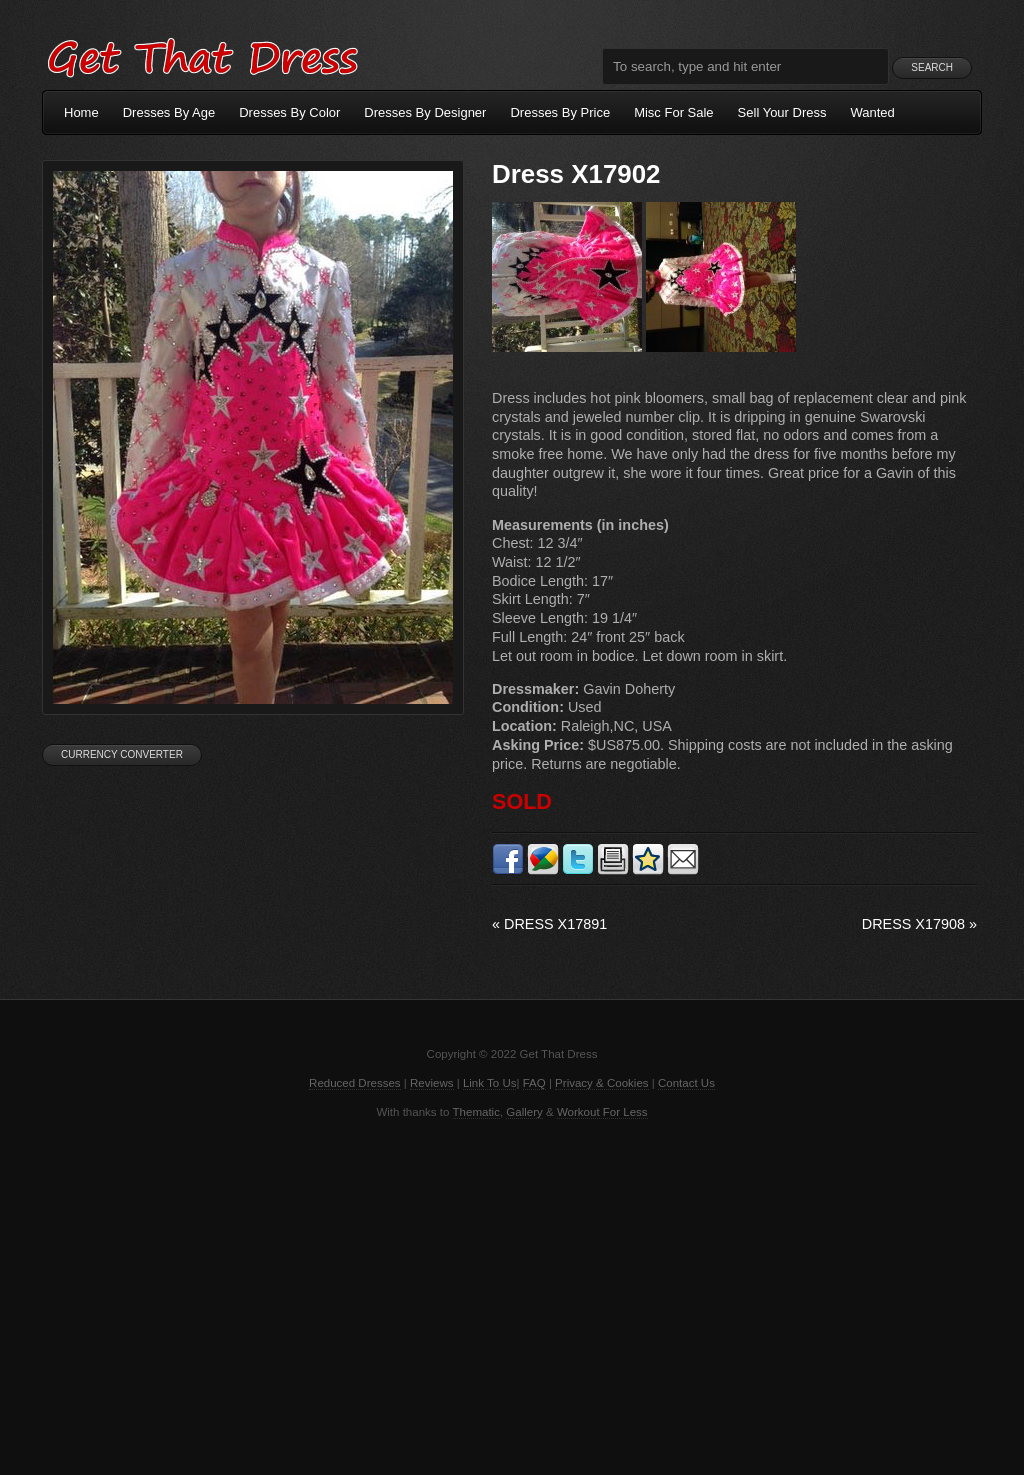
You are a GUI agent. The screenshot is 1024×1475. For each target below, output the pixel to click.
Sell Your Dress (782, 112)
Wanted (873, 112)
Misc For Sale (673, 112)
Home (81, 112)
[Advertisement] (512, 1295)
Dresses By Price (560, 112)
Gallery (524, 1112)
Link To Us (490, 1083)
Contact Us (686, 1083)
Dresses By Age (169, 112)
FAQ (534, 1083)
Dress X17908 (919, 924)
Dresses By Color (289, 112)
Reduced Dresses (355, 1083)
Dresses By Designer (425, 112)
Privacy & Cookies (601, 1083)
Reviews (432, 1083)
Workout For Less (602, 1112)
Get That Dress (202, 55)
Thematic (476, 1112)
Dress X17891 (549, 924)
